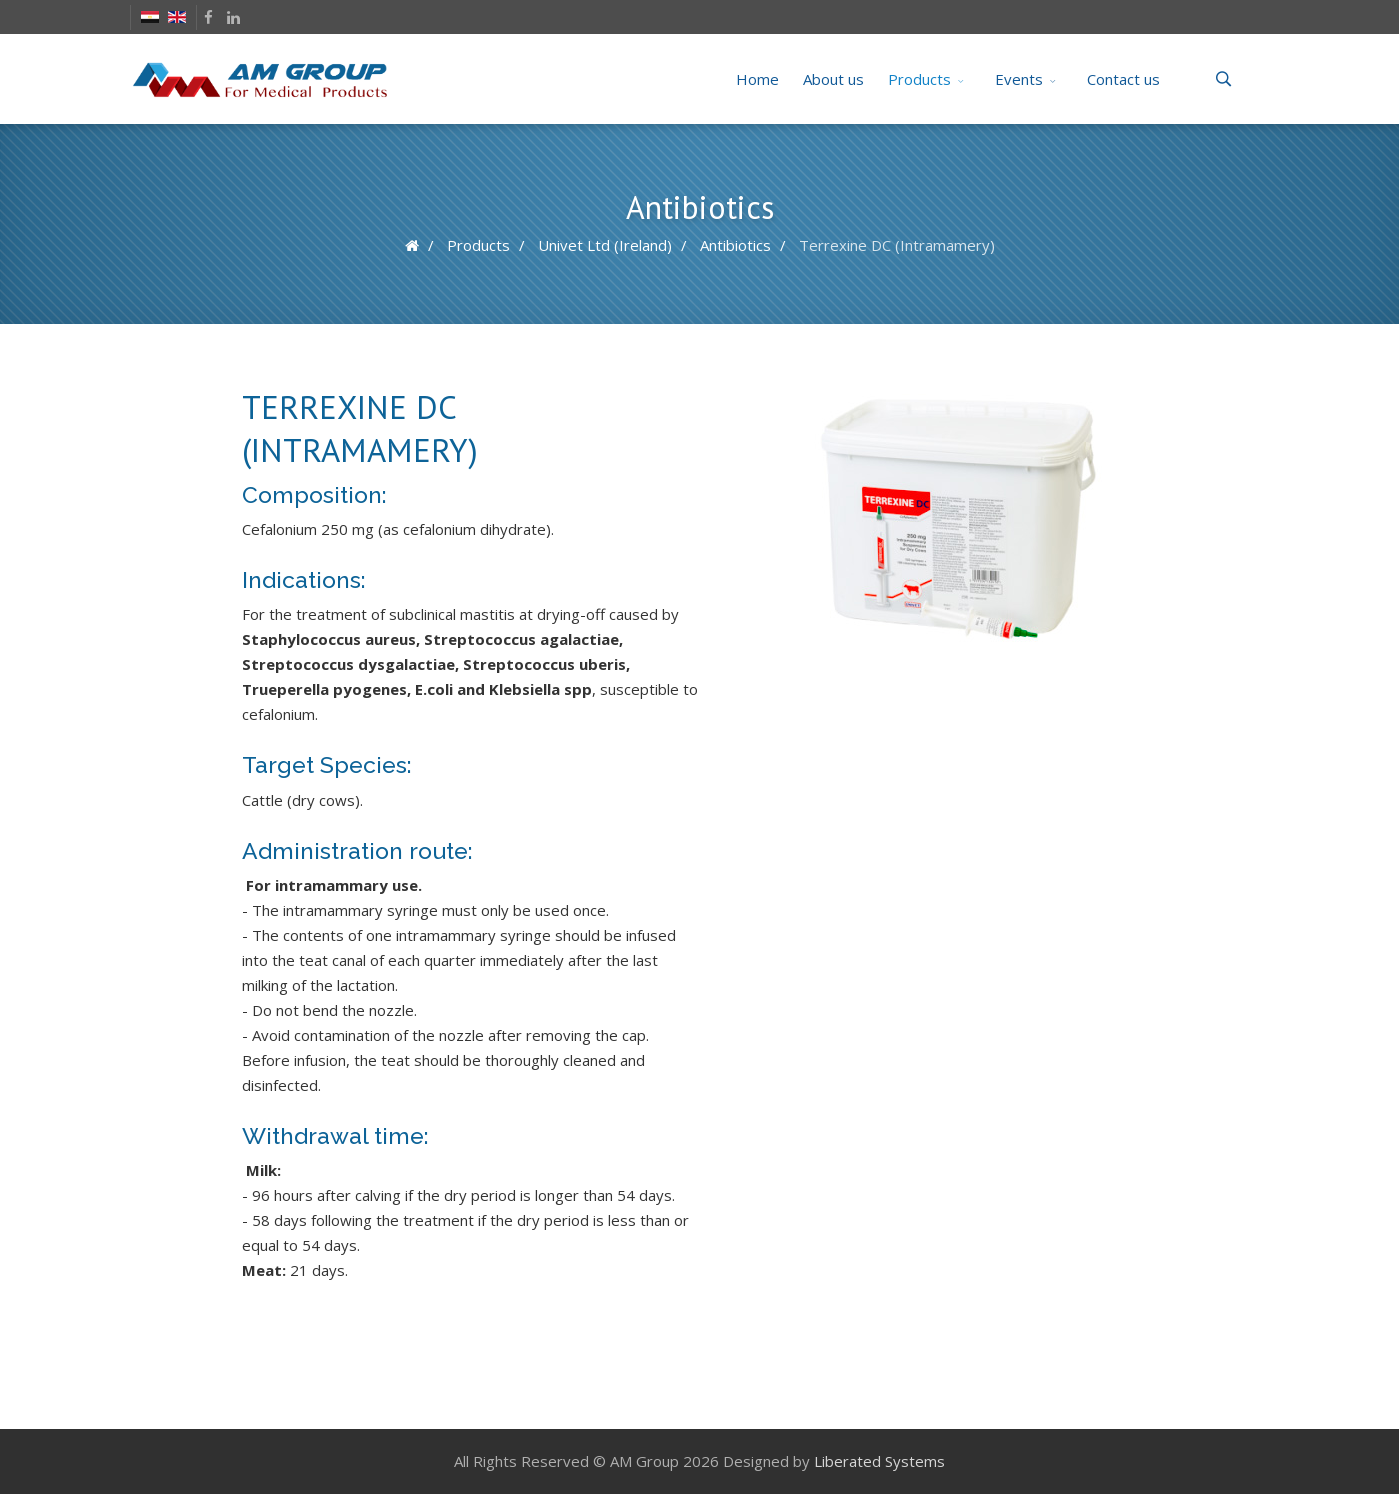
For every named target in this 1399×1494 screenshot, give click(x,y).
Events (1019, 79)
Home (757, 79)
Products (919, 79)
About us (833, 79)
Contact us (1123, 79)
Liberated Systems (879, 1461)
